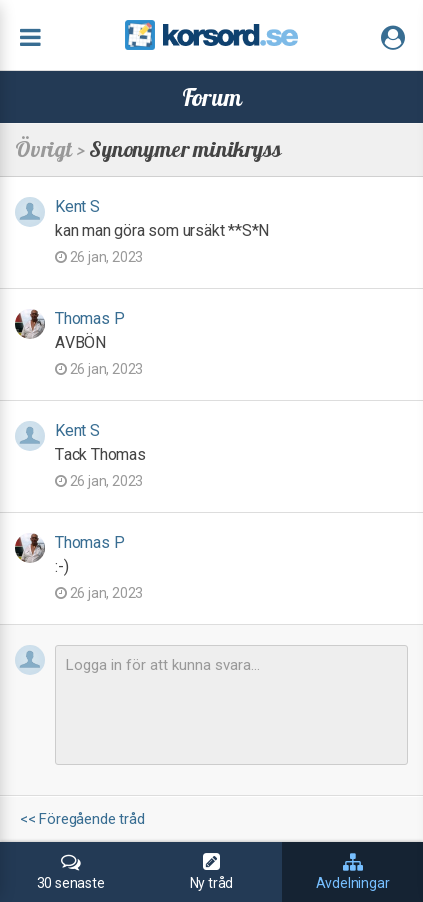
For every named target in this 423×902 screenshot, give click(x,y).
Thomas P (89, 318)
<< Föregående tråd (82, 819)
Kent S (77, 206)
